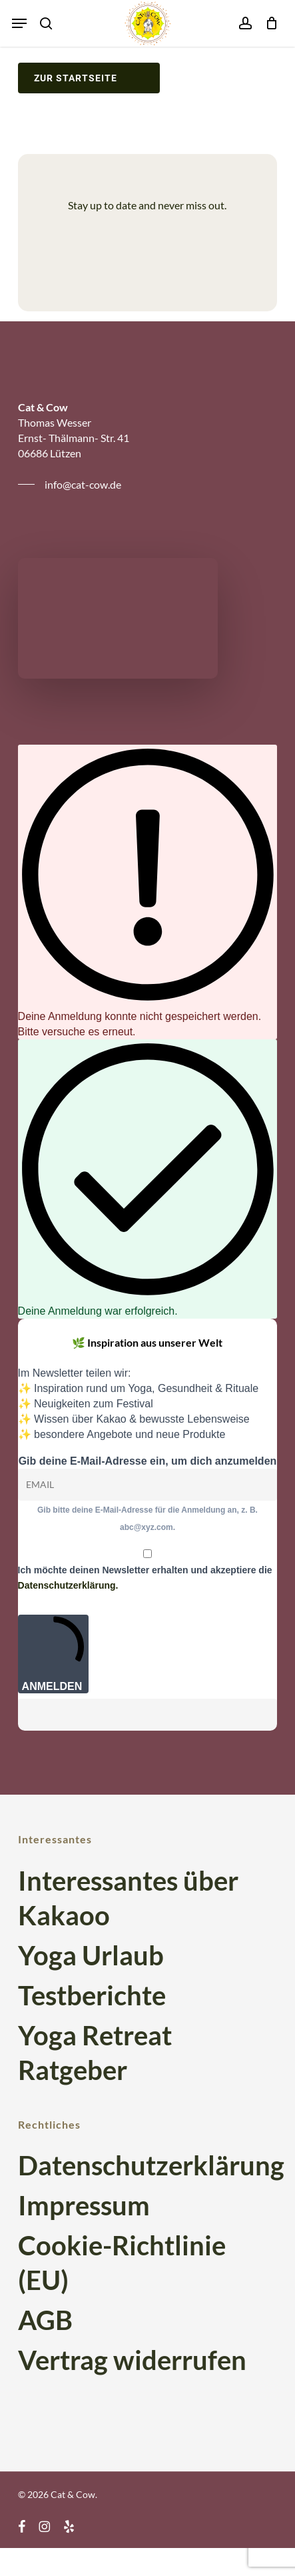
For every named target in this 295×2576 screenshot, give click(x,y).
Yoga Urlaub (91, 1955)
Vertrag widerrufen (132, 2360)
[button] (19, 23)
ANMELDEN (53, 1654)
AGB (45, 2320)
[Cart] (268, 23)
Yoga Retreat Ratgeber (95, 2052)
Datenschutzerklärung (148, 2165)
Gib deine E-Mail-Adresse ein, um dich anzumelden (148, 1461)
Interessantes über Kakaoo (128, 1898)
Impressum (84, 2205)
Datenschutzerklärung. (68, 1585)
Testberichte (92, 1995)
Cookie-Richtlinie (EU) (122, 2262)
